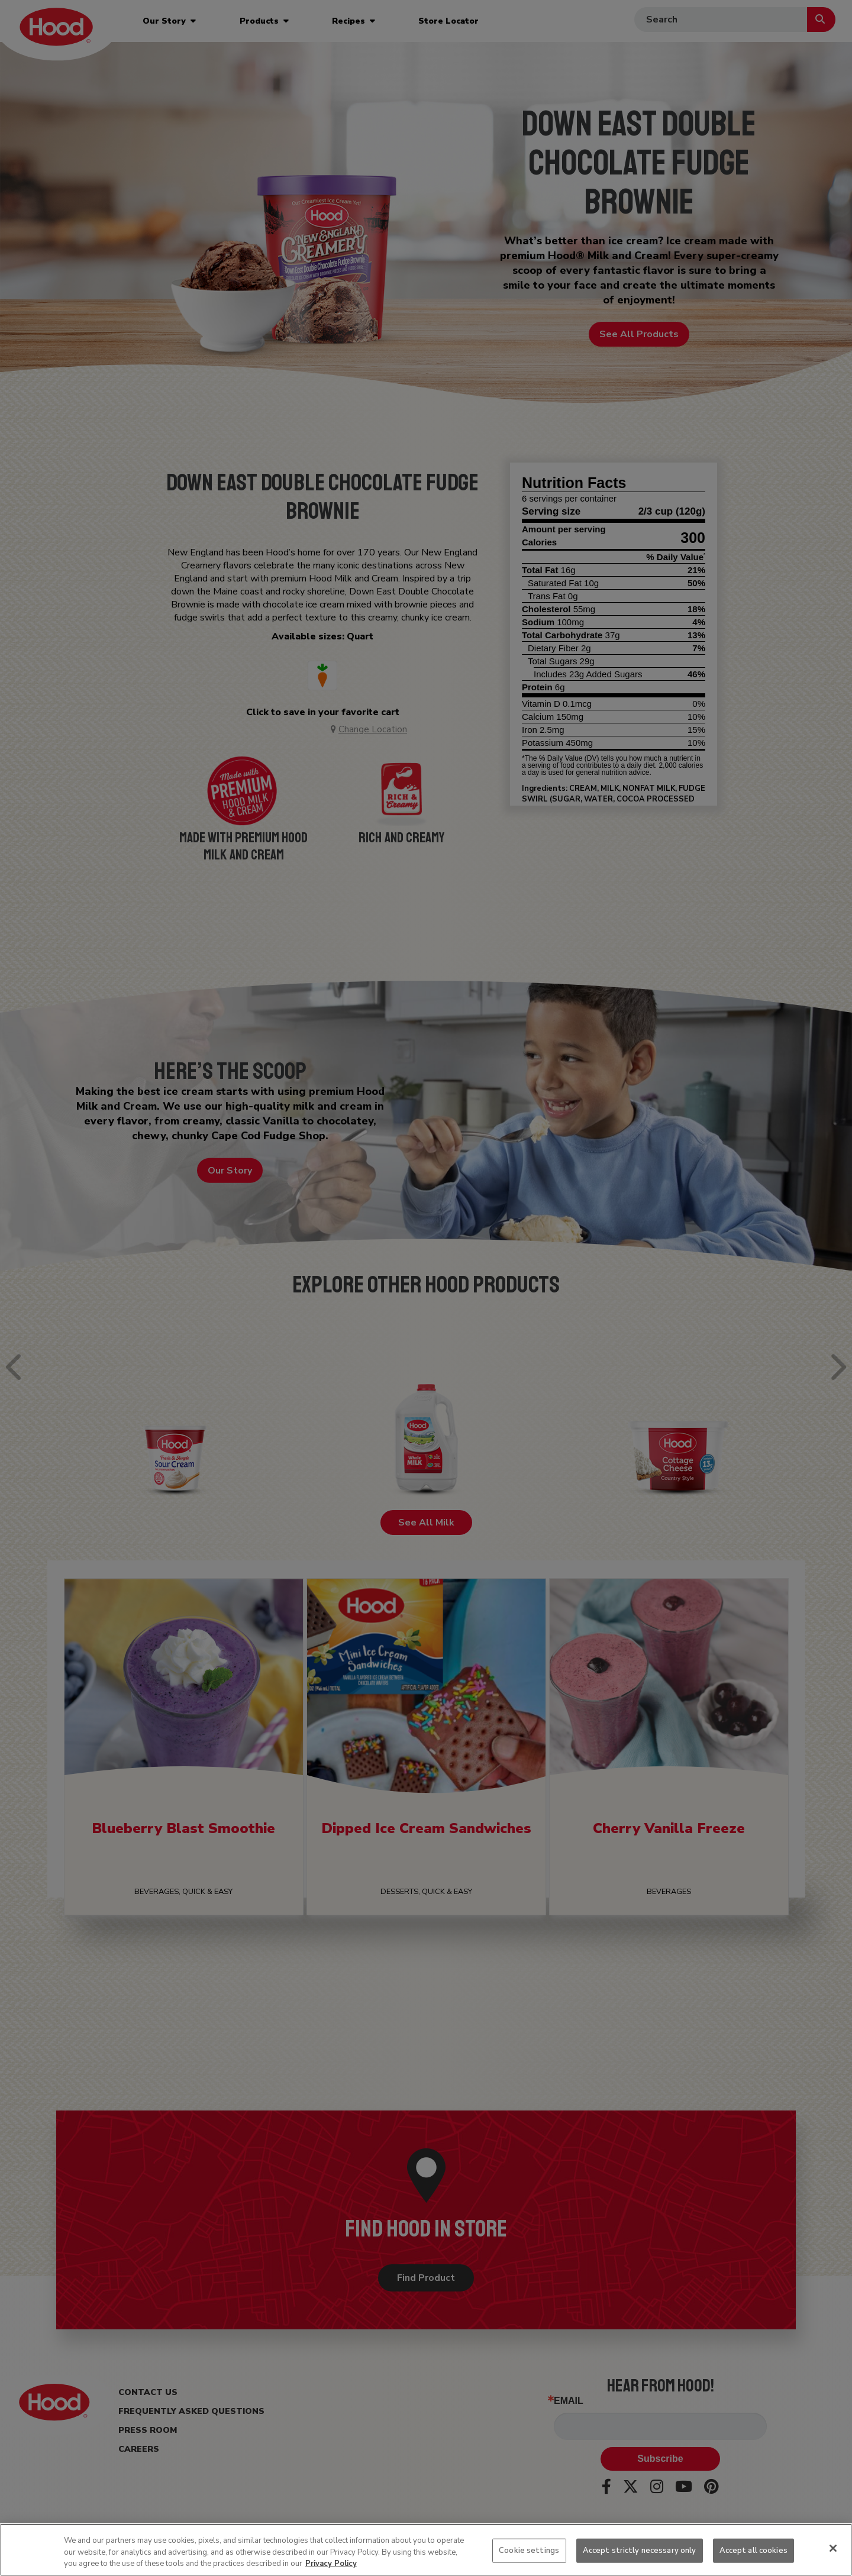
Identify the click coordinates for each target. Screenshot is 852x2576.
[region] (426, 2549)
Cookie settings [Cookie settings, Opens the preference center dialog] (529, 2550)
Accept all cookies (753, 2550)
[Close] (833, 2548)
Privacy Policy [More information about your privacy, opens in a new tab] (331, 2563)
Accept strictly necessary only (639, 2550)
